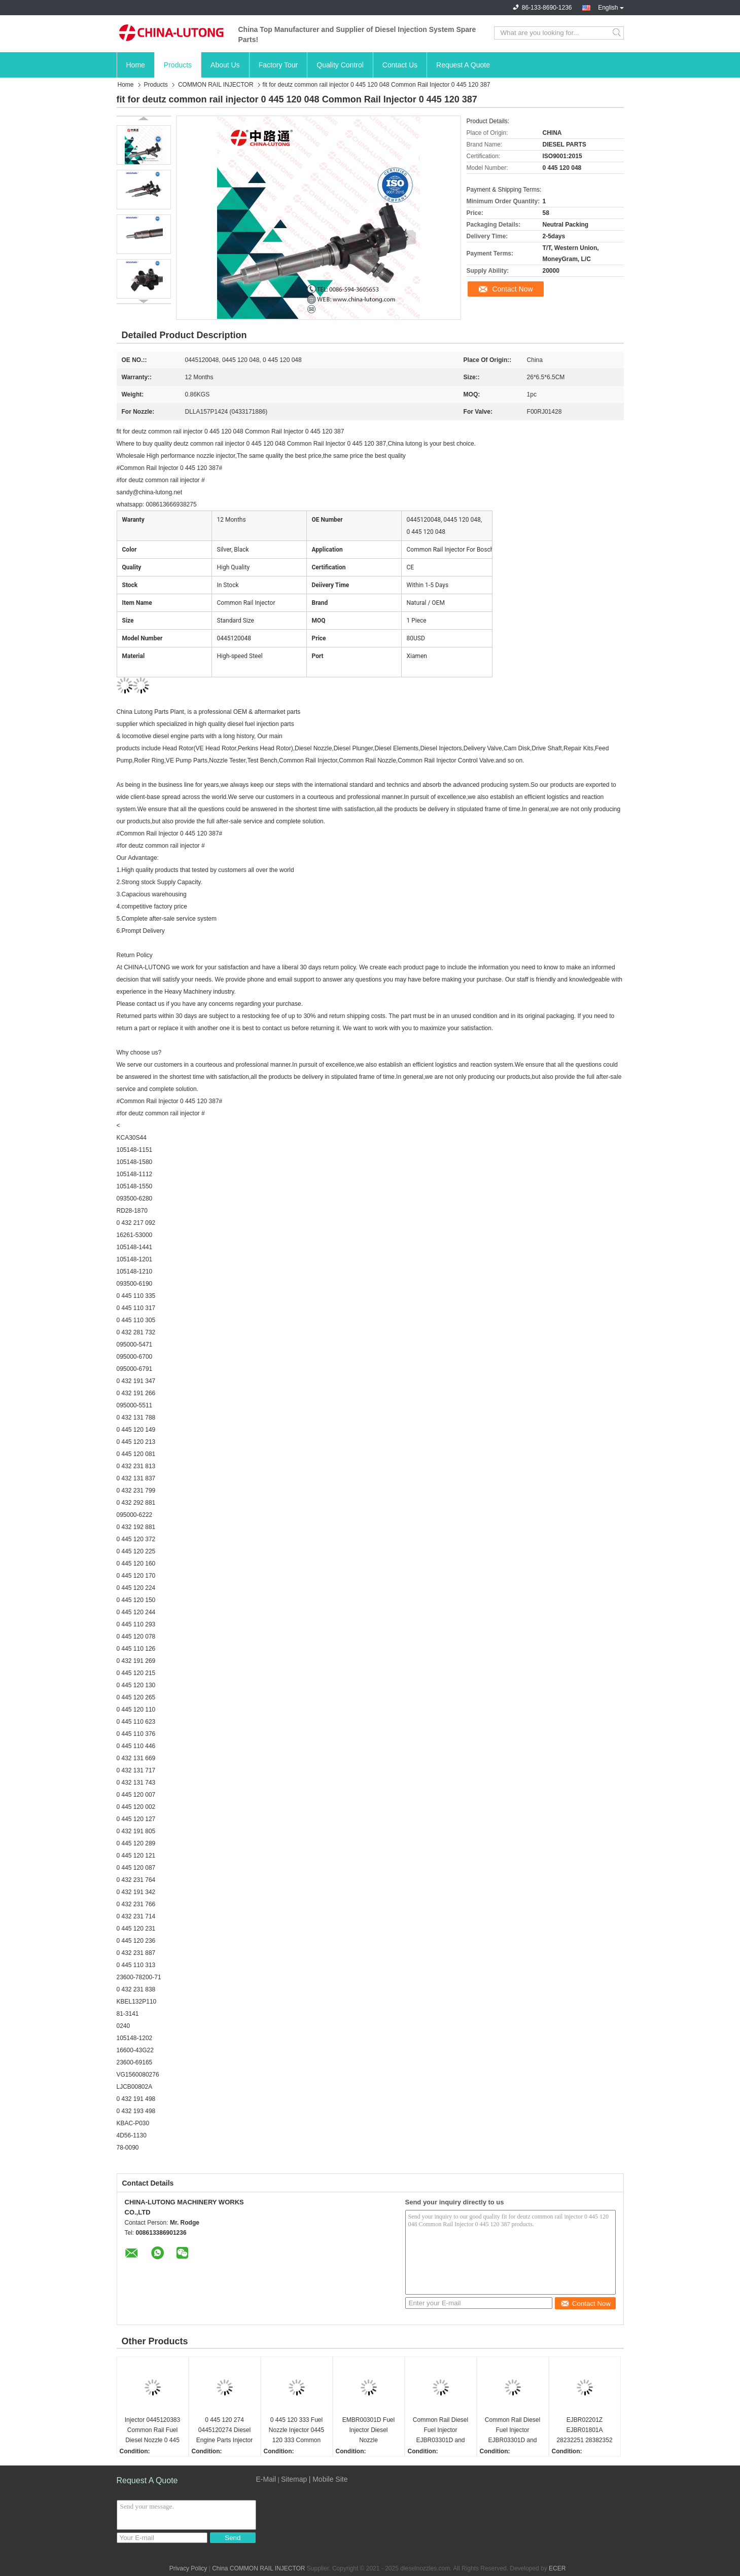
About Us (225, 65)
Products (178, 65)
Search (617, 33)
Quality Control (340, 65)
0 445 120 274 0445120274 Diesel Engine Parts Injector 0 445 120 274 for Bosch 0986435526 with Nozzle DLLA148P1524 (224, 2430)
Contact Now (512, 289)
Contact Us (399, 65)
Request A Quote (463, 65)
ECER (557, 2568)
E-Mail (266, 2479)
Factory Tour (278, 65)
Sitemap (294, 2479)
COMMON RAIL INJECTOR (216, 84)
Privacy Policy (188, 2568)
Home (135, 65)
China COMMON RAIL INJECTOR (258, 2568)
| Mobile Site (328, 2479)
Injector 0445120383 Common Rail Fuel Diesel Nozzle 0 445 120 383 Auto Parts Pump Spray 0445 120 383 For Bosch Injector (152, 2430)
